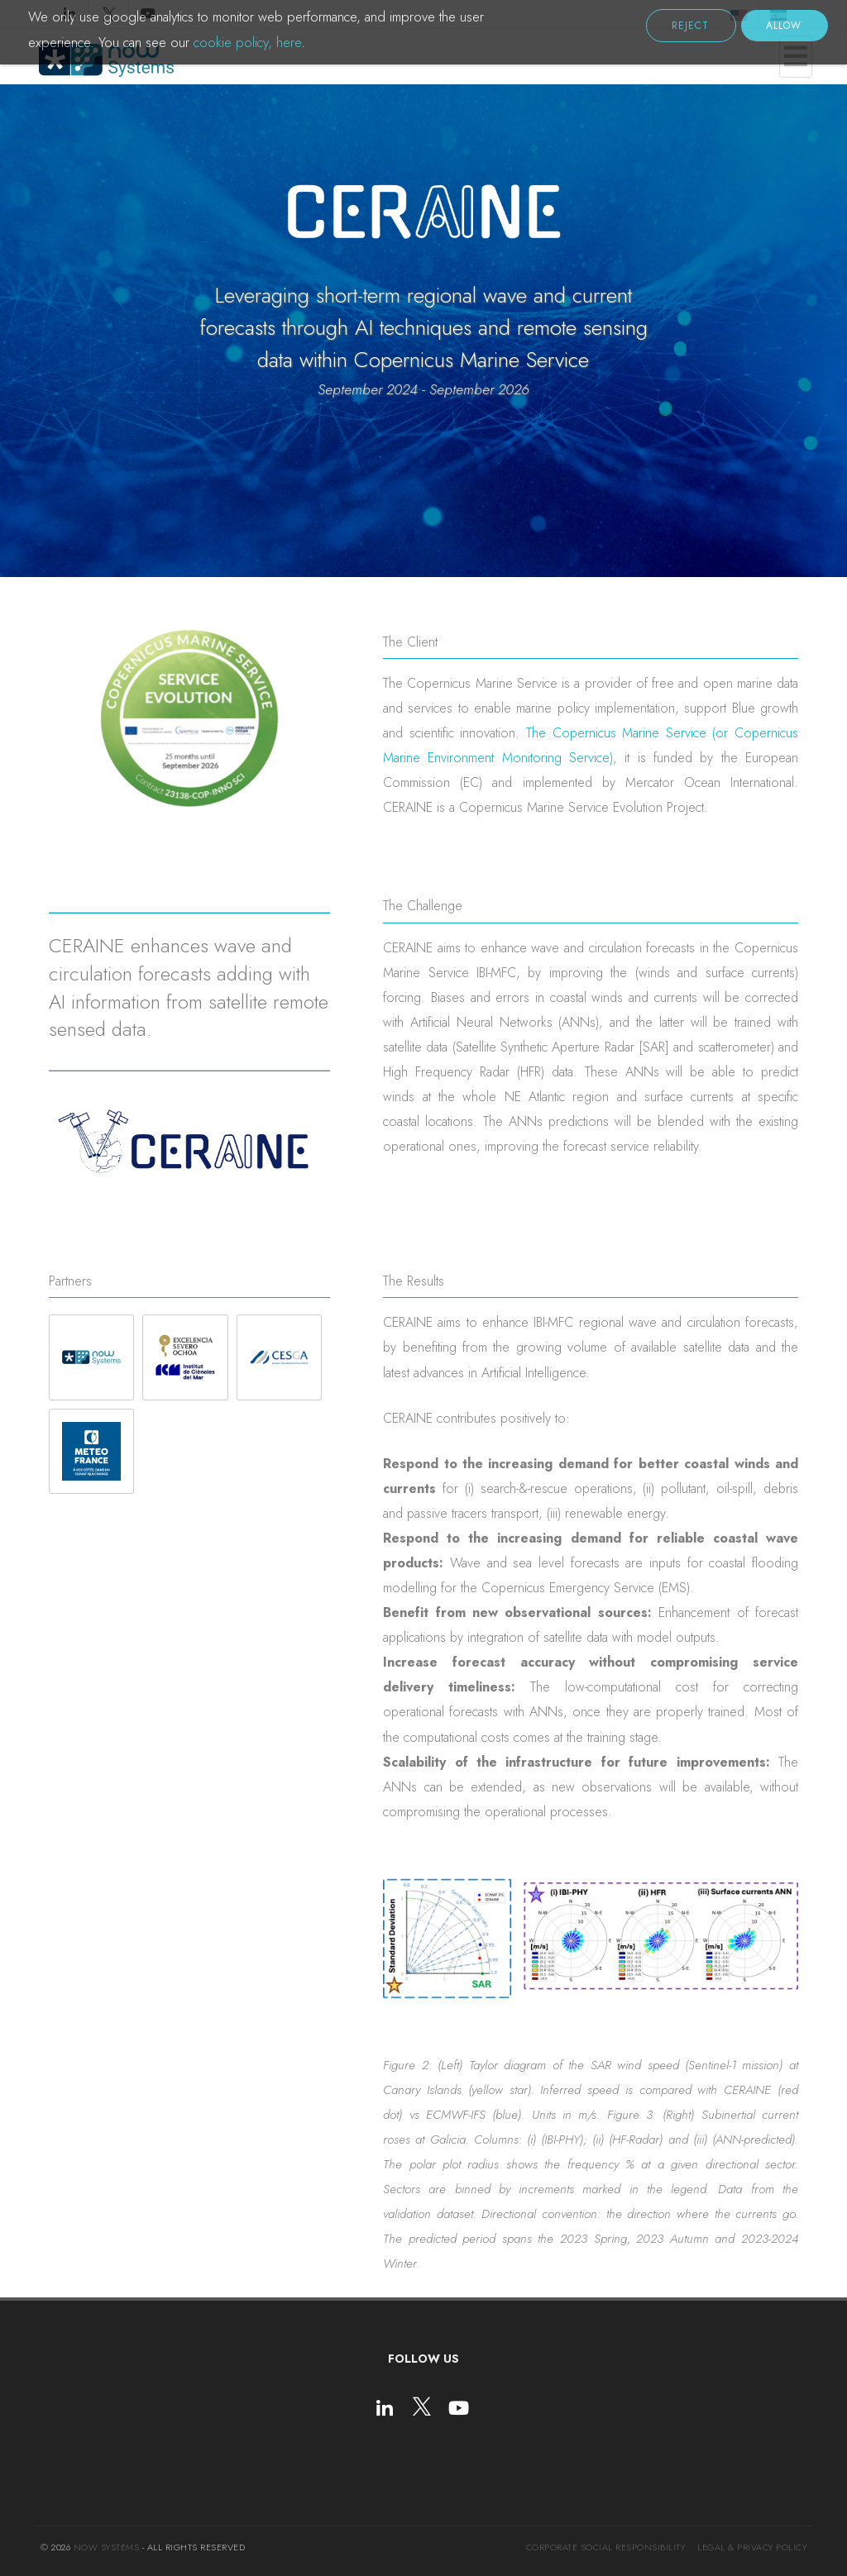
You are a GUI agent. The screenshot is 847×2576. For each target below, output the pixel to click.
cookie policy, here (247, 42)
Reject (690, 25)
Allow (784, 25)
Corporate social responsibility (606, 2547)
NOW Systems (107, 2547)
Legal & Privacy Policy (751, 2547)
